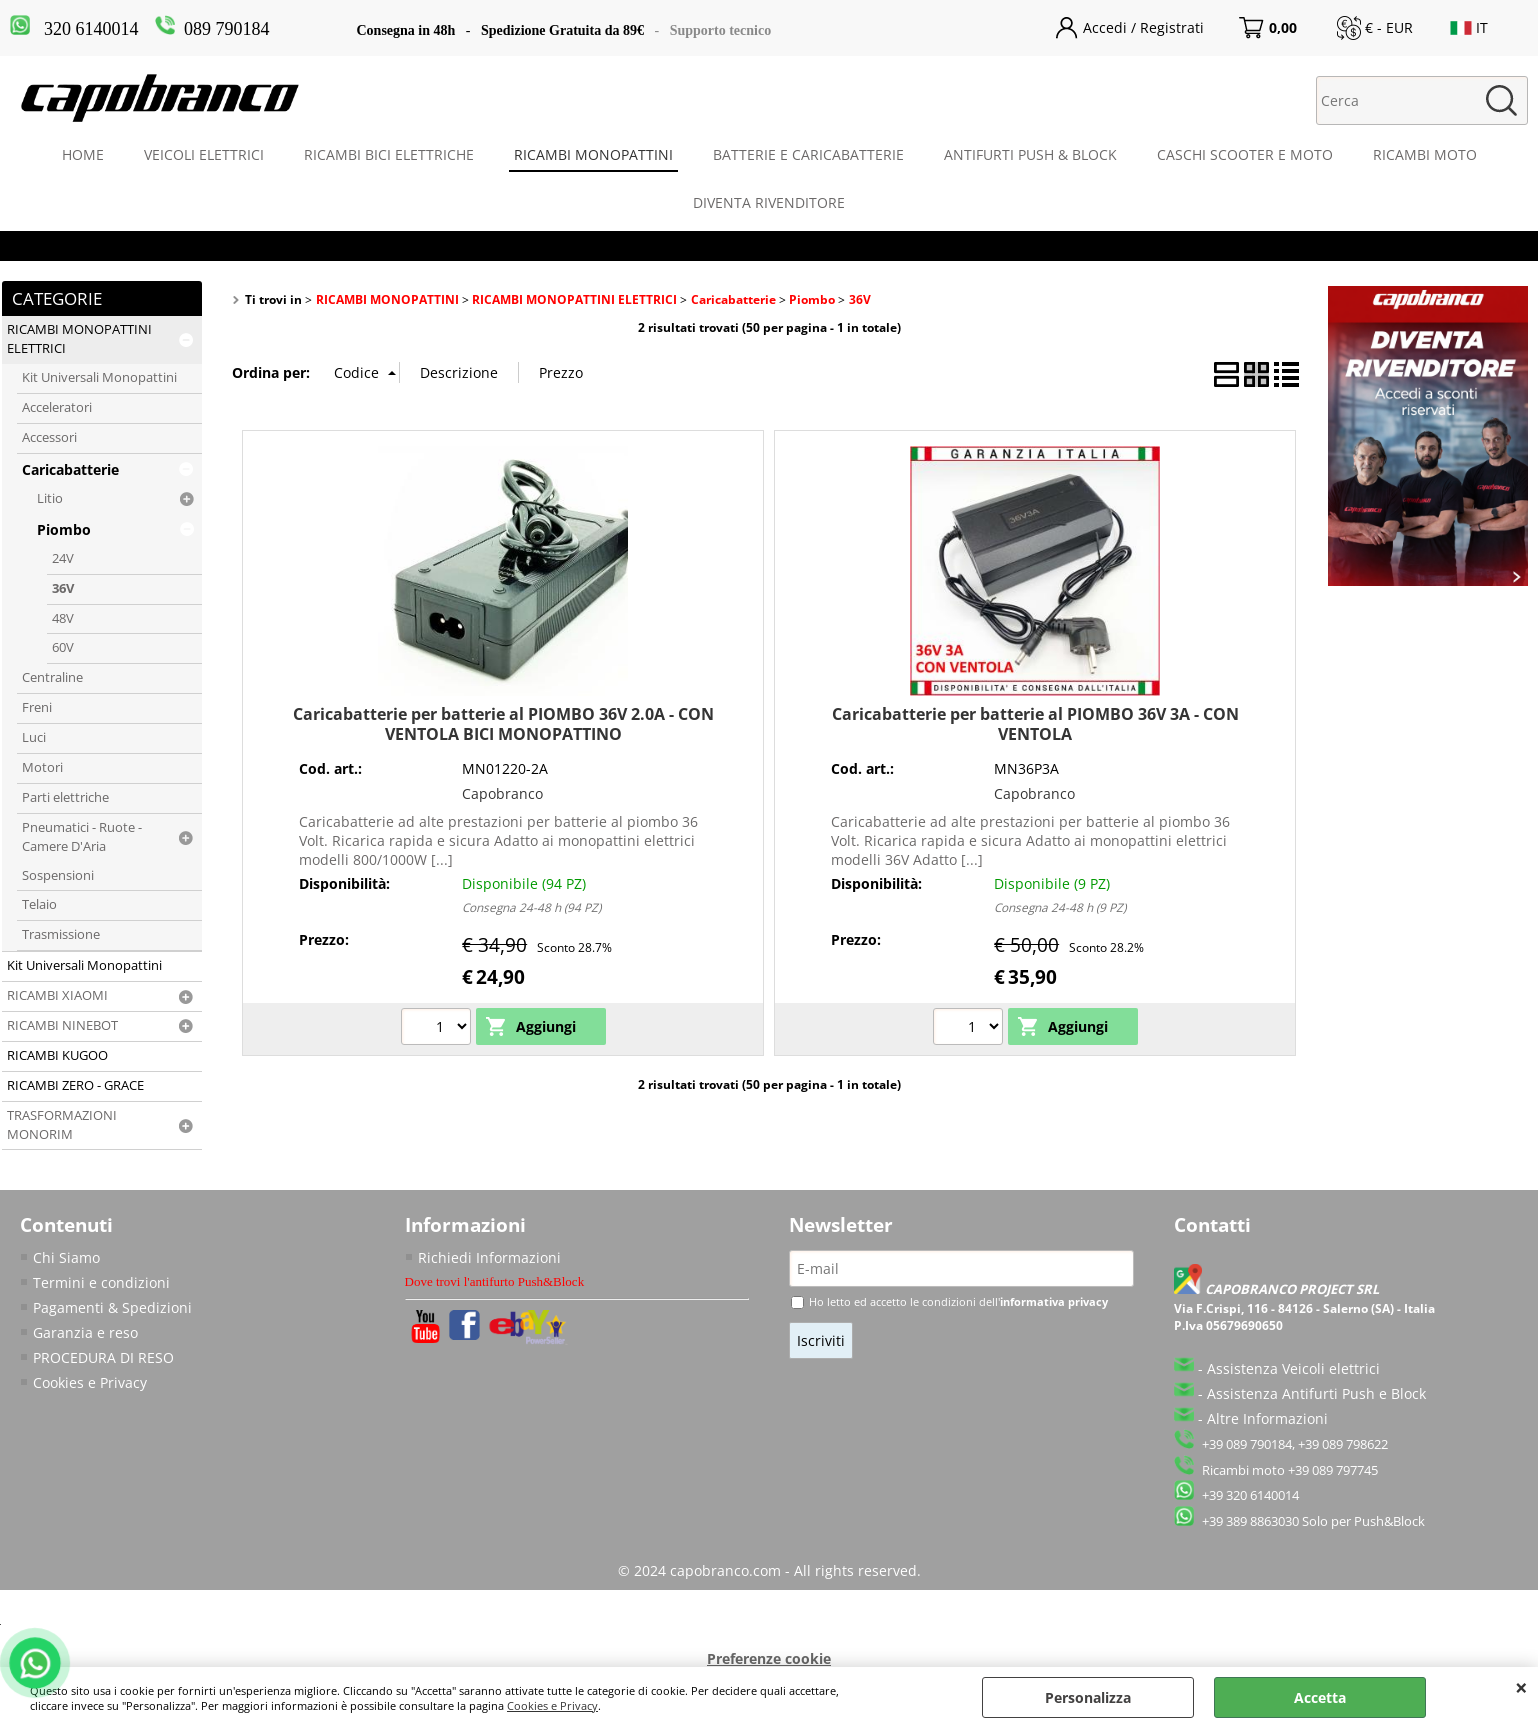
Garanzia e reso (85, 1332)
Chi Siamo (66, 1257)
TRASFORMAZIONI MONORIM (62, 1125)
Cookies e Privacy (552, 1705)
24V (63, 558)
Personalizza (1088, 1697)
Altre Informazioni (1267, 1418)
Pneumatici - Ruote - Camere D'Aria (82, 837)
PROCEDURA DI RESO (103, 1357)
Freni (37, 707)
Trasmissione (61, 934)
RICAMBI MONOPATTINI (593, 154)
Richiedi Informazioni (489, 1257)
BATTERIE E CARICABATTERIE (808, 154)
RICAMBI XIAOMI (57, 995)
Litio (50, 498)
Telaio (39, 904)
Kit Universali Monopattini (99, 377)
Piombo (64, 529)
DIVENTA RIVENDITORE (769, 202)
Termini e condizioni (101, 1282)
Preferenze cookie (769, 1658)
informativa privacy (1054, 1301)
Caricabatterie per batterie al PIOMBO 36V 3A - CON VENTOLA (1035, 723)
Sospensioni (58, 875)
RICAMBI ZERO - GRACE (75, 1085)
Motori (42, 767)
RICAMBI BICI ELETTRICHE (389, 154)
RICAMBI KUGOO (57, 1055)
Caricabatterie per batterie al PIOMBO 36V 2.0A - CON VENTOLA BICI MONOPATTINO (503, 723)
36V (63, 588)
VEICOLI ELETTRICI (204, 154)
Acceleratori (57, 407)
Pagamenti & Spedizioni (112, 1307)
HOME (83, 154)
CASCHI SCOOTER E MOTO (1245, 154)
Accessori (49, 437)
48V (63, 618)
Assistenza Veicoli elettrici (1293, 1368)
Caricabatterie (70, 469)
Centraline (52, 677)
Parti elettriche (65, 797)
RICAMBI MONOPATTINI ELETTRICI (79, 339)
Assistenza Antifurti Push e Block (1316, 1393)
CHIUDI (1521, 1687)
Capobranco (502, 793)
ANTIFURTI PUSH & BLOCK (1030, 154)
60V (63, 647)
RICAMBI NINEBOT (62, 1025)
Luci (34, 737)
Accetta (1320, 1697)
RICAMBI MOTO (1425, 154)
